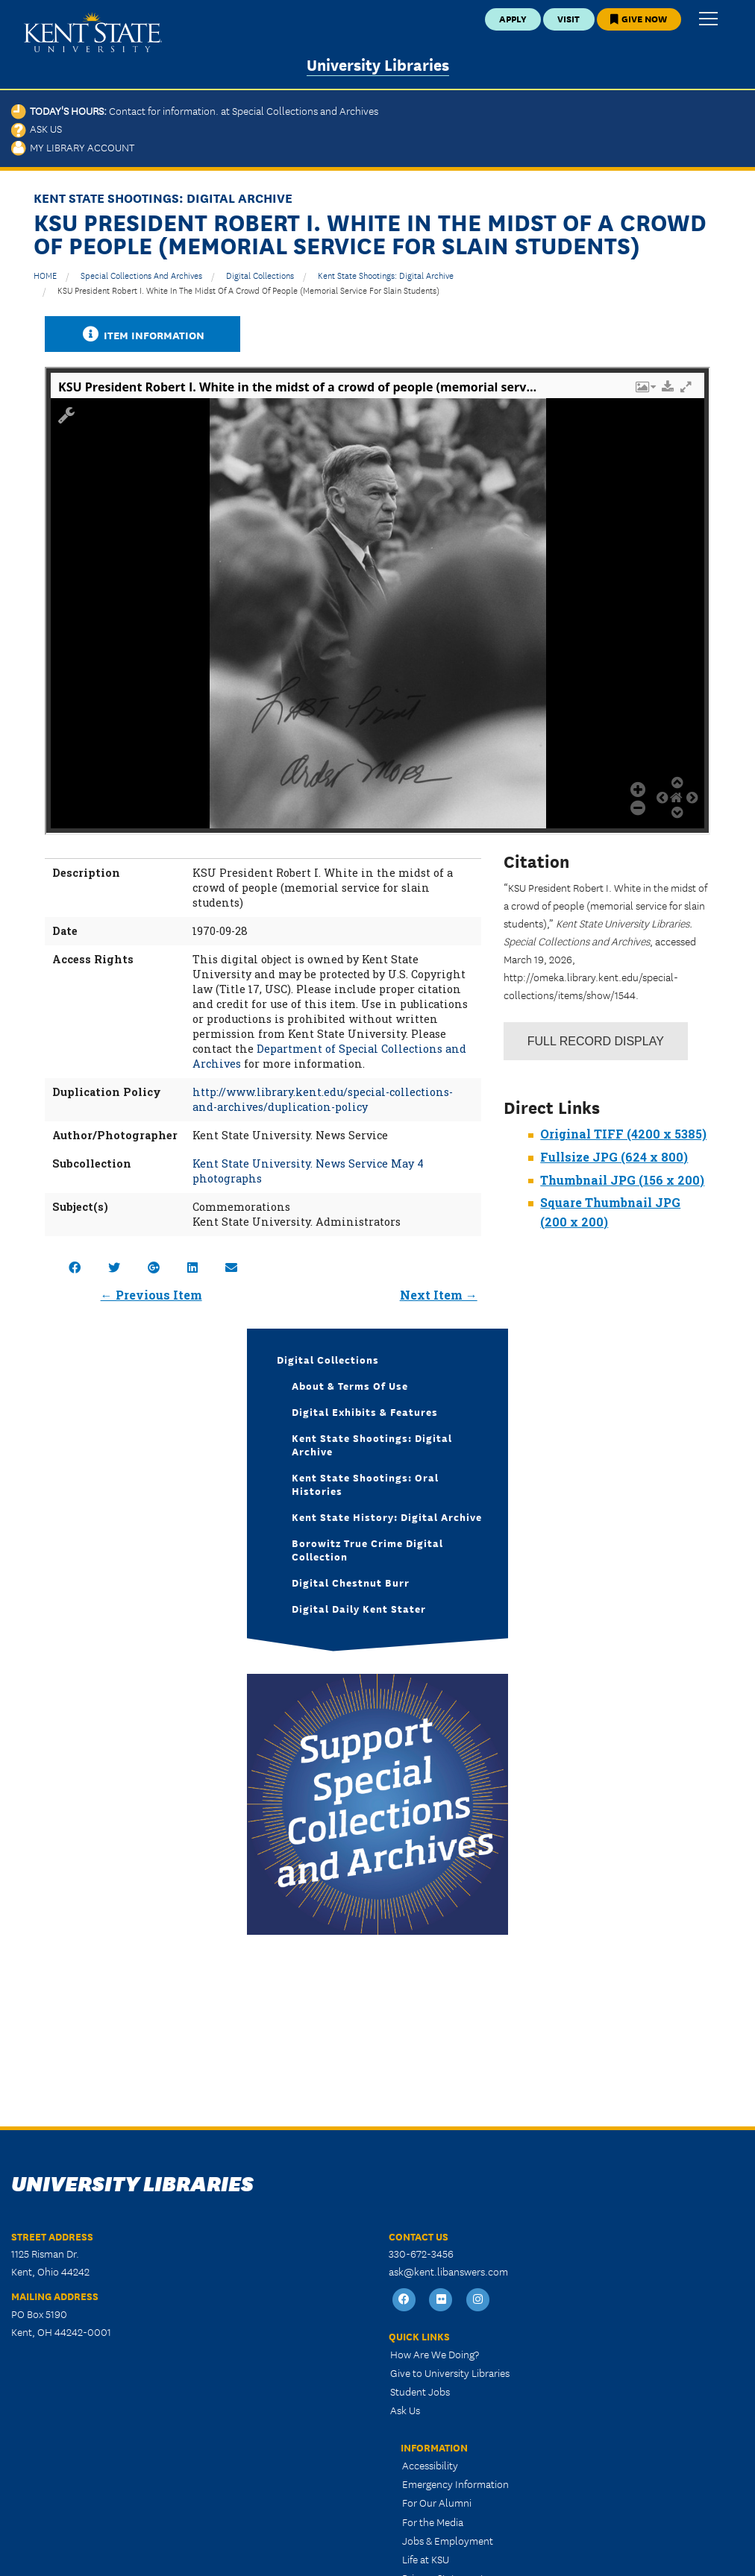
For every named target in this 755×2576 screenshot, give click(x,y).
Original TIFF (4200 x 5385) (623, 1133)
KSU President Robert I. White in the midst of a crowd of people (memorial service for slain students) (248, 290)
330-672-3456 (421, 2253)
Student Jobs (420, 2391)
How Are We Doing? (434, 2354)
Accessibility (430, 2465)
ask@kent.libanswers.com (448, 2271)
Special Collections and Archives (141, 275)
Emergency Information (455, 2483)
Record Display (595, 1041)
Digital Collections (260, 275)
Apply (513, 18)
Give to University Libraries (450, 2372)
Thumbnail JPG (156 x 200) (622, 1180)
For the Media (432, 2521)
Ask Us (36, 128)
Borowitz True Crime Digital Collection (367, 1549)
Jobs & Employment (447, 2540)
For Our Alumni (437, 2502)
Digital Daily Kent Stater (359, 1608)
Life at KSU (425, 2559)
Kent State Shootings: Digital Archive (386, 275)
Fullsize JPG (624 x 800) (614, 1157)
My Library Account (72, 147)
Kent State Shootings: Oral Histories (365, 1483)
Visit (568, 18)
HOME (45, 275)
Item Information (142, 334)
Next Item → (438, 1295)
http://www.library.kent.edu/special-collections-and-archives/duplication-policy (322, 1099)
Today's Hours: (194, 110)
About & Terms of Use (350, 1385)
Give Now (638, 18)
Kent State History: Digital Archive (387, 1516)
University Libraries (378, 63)
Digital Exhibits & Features (365, 1411)
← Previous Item (151, 1295)
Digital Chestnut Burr (351, 1582)
